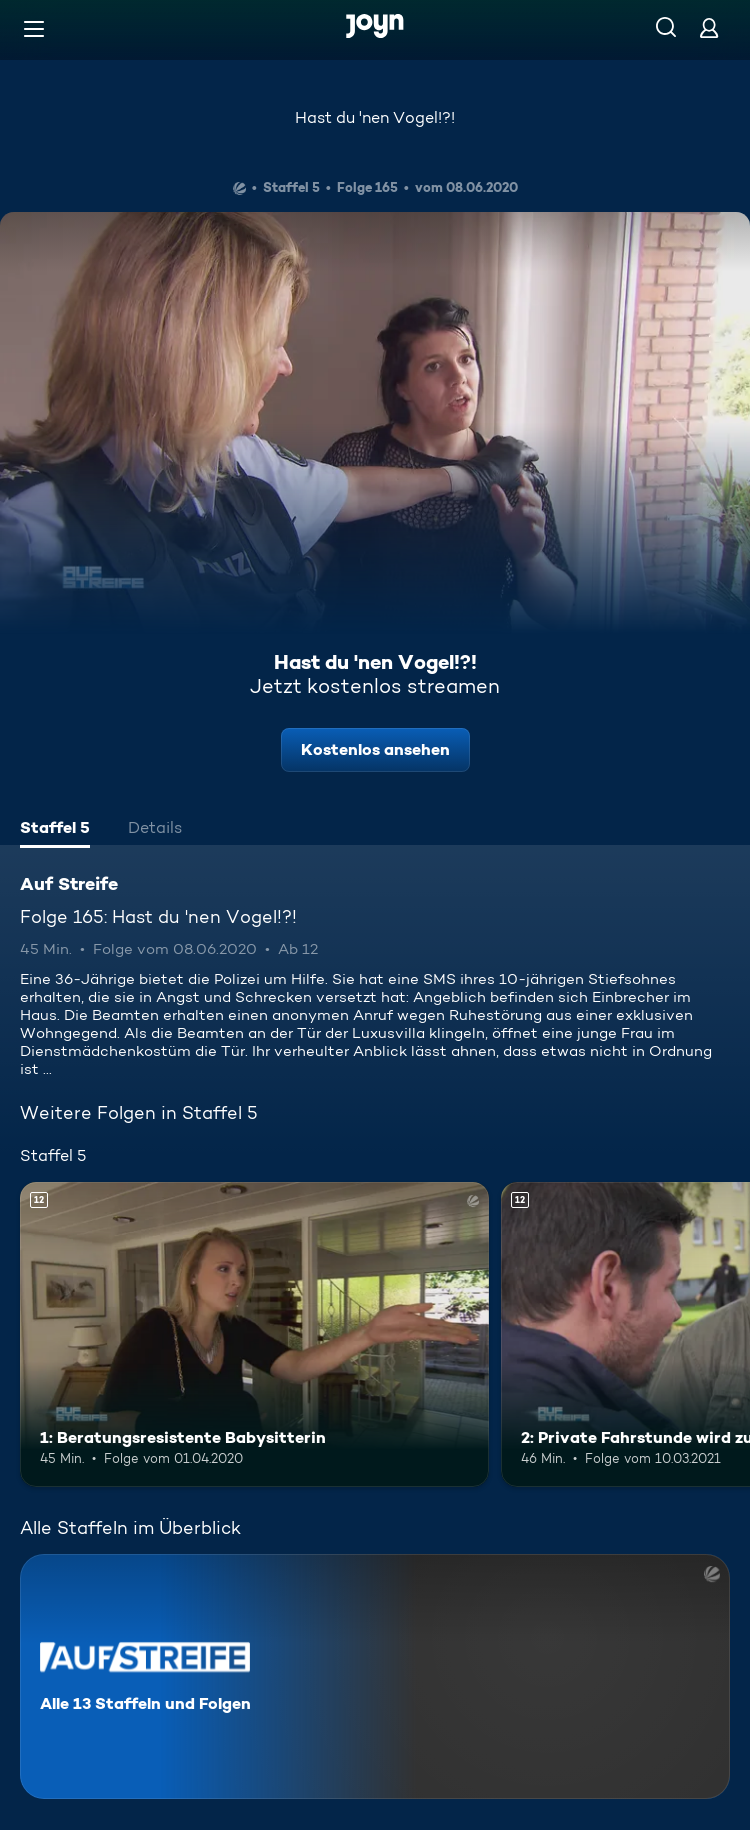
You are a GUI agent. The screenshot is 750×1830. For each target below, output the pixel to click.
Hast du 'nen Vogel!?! (375, 117)
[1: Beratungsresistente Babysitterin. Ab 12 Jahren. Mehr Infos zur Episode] (254, 1334)
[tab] (55, 830)
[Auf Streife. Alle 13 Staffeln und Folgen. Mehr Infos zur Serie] (375, 1676)
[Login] (709, 27)
